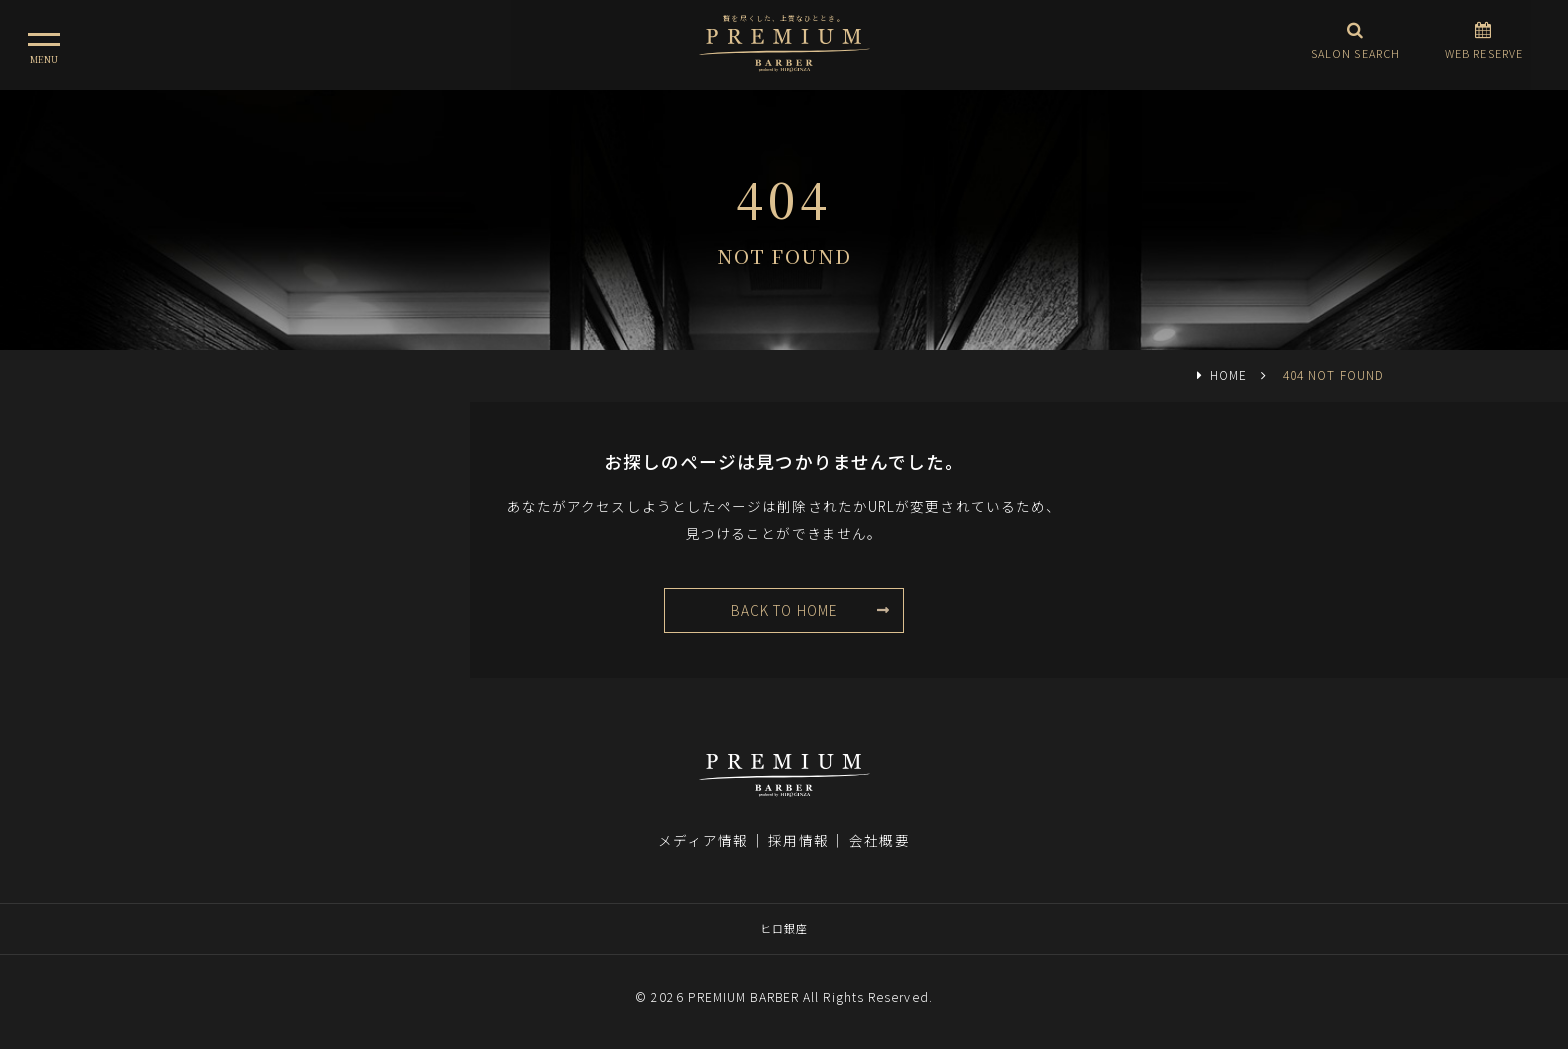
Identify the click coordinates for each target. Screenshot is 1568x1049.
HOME (1228, 374)
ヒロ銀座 (784, 928)
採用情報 (798, 840)
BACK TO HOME (784, 610)
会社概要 (879, 840)
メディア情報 (703, 840)
